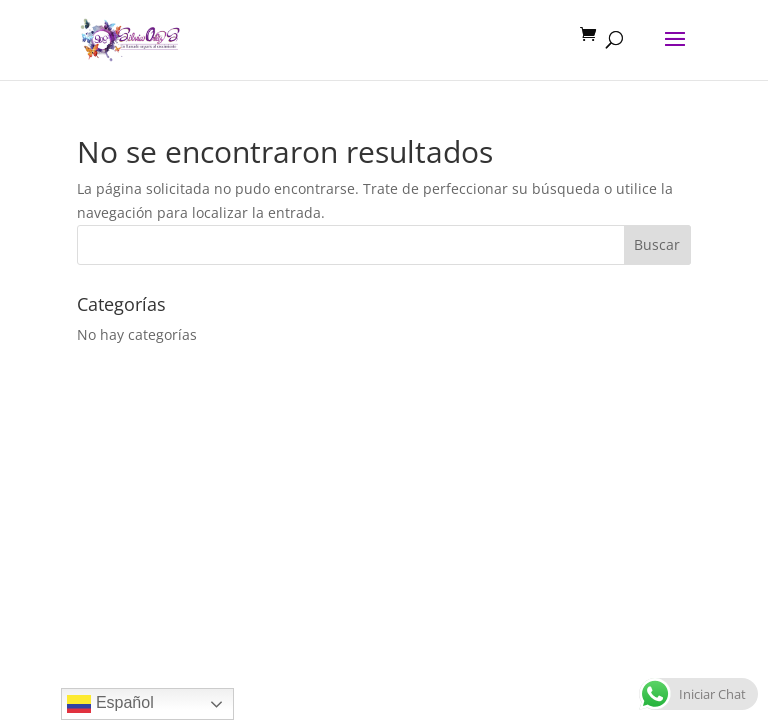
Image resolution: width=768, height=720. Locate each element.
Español (110, 704)
